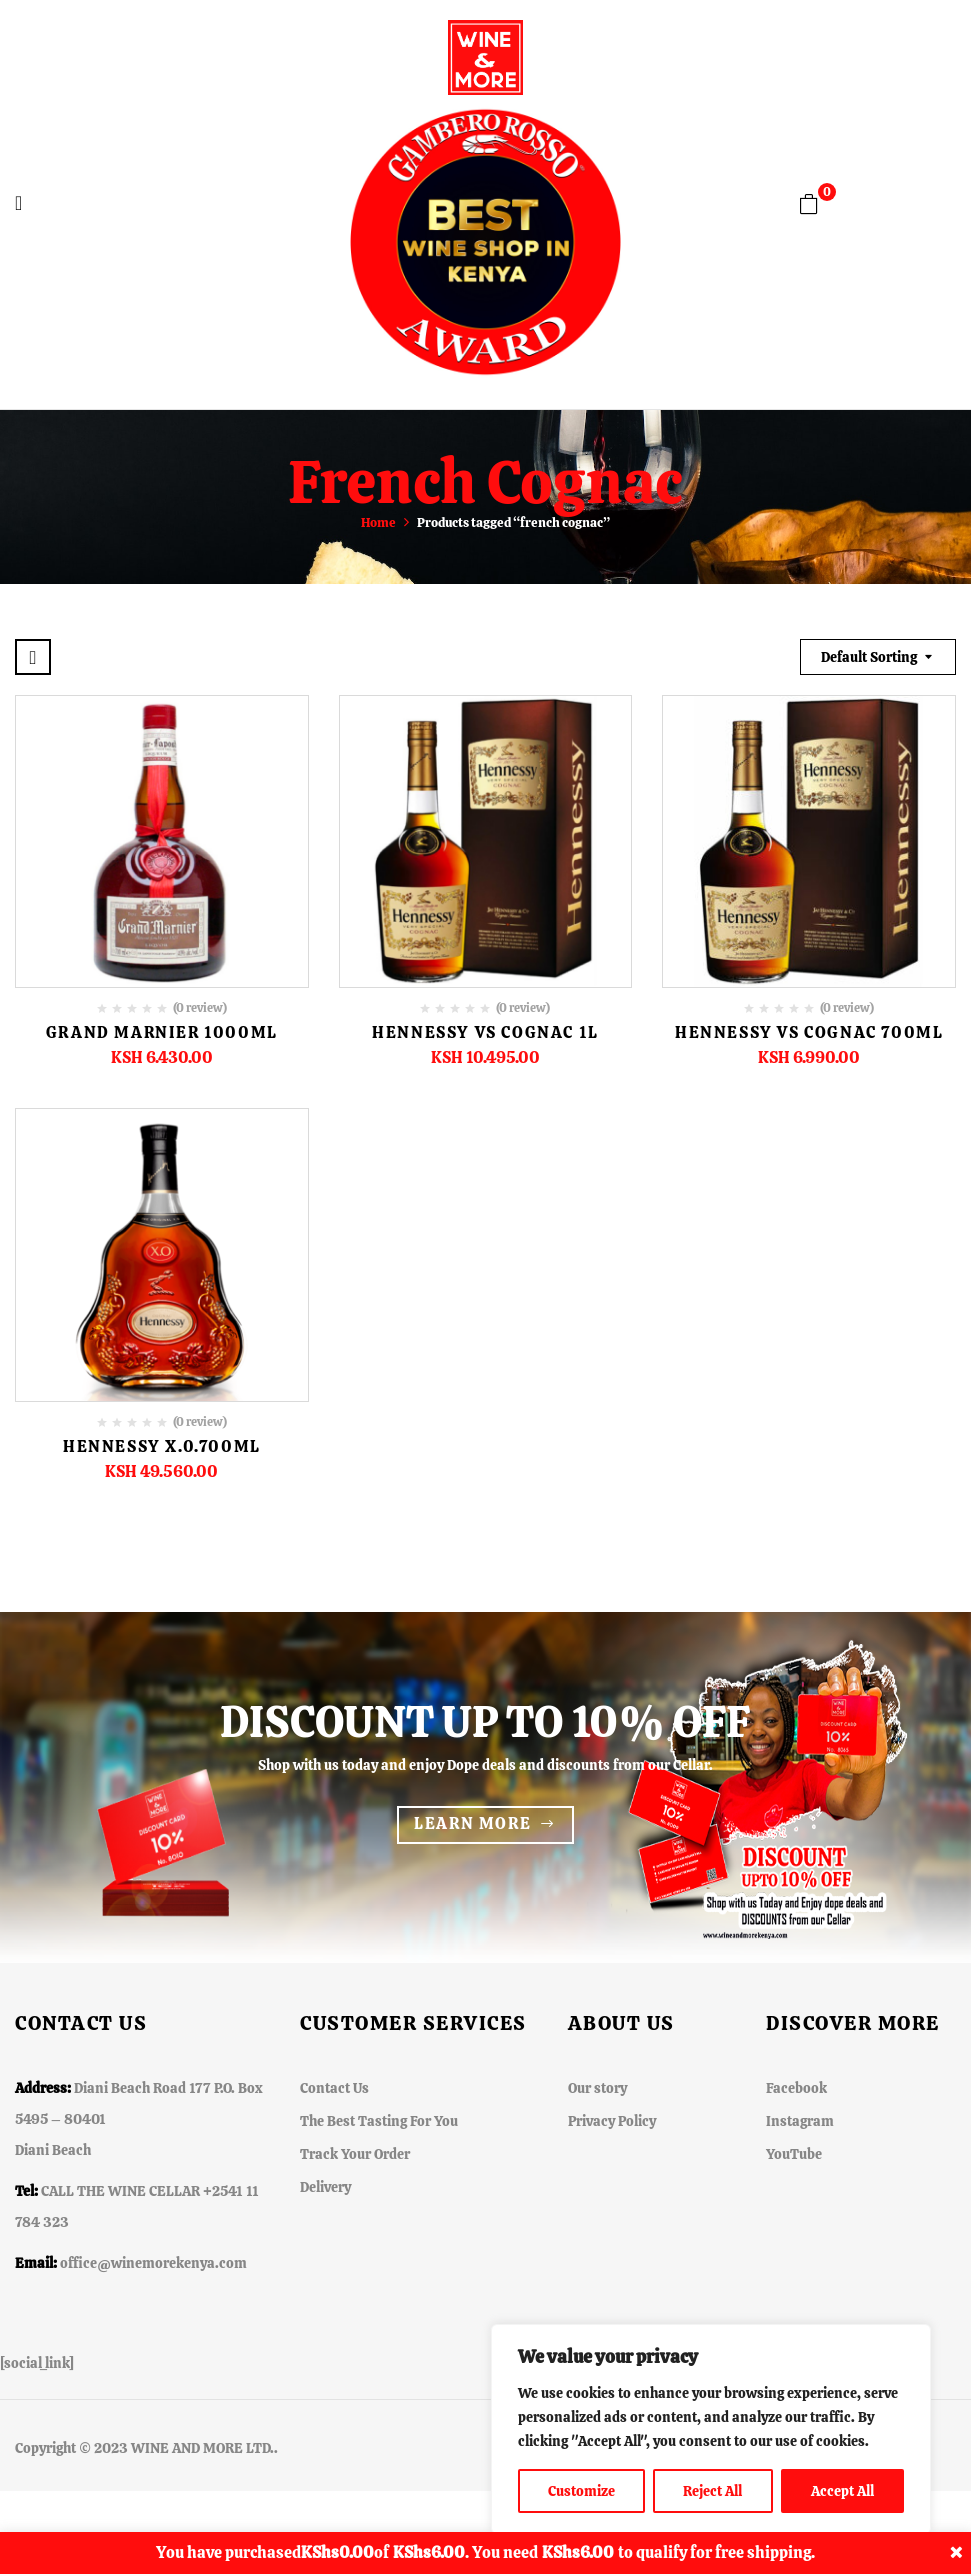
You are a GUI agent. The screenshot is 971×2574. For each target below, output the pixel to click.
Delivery (325, 2187)
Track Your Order (355, 2154)
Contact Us (334, 2088)
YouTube (794, 2154)
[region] (711, 2429)
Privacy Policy (612, 2121)
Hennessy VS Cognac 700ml (809, 1032)
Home (378, 522)
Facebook (796, 2088)
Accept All (842, 2491)
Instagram (800, 2121)
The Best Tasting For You (379, 2121)
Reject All (712, 2491)
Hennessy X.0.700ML (162, 1446)
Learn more (472, 1823)
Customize (581, 2491)
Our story (597, 2088)
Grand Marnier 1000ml (162, 1032)
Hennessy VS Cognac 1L (485, 1032)
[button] (809, 204)
